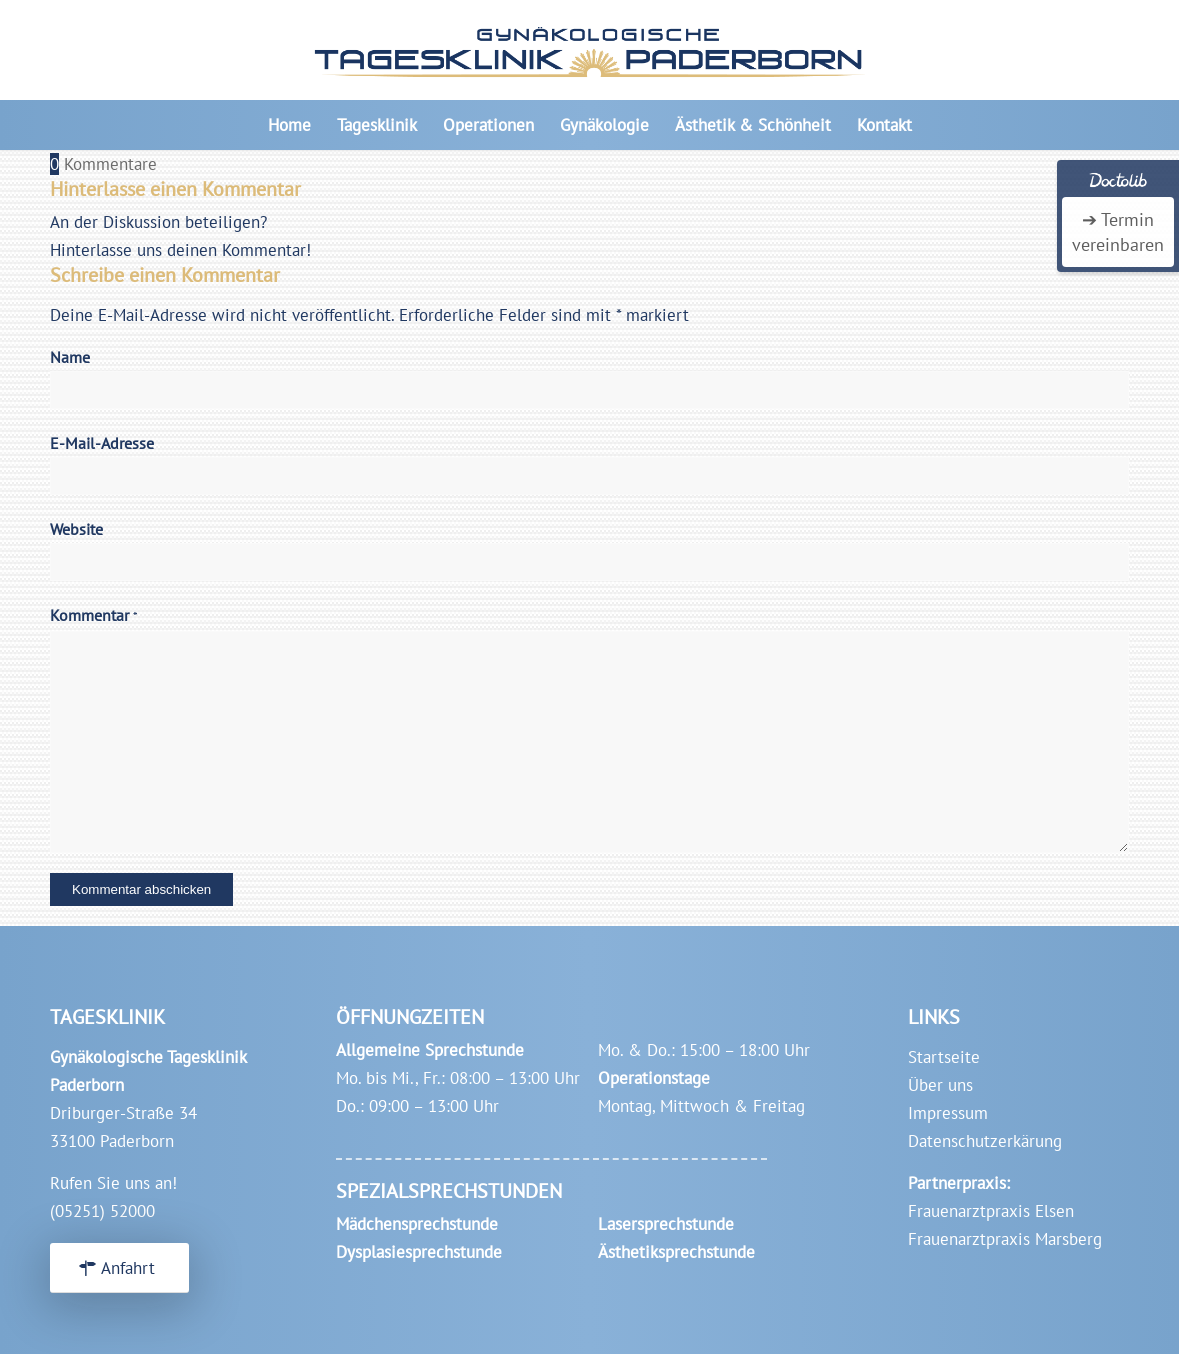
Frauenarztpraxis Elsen (991, 1211)
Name (70, 357)
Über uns (940, 1085)
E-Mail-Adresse (102, 443)
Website (76, 529)
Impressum (948, 1113)
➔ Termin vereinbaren (1118, 232)
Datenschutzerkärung (985, 1141)
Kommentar (94, 615)
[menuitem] (289, 125)
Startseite (944, 1057)
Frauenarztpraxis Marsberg (1005, 1239)
